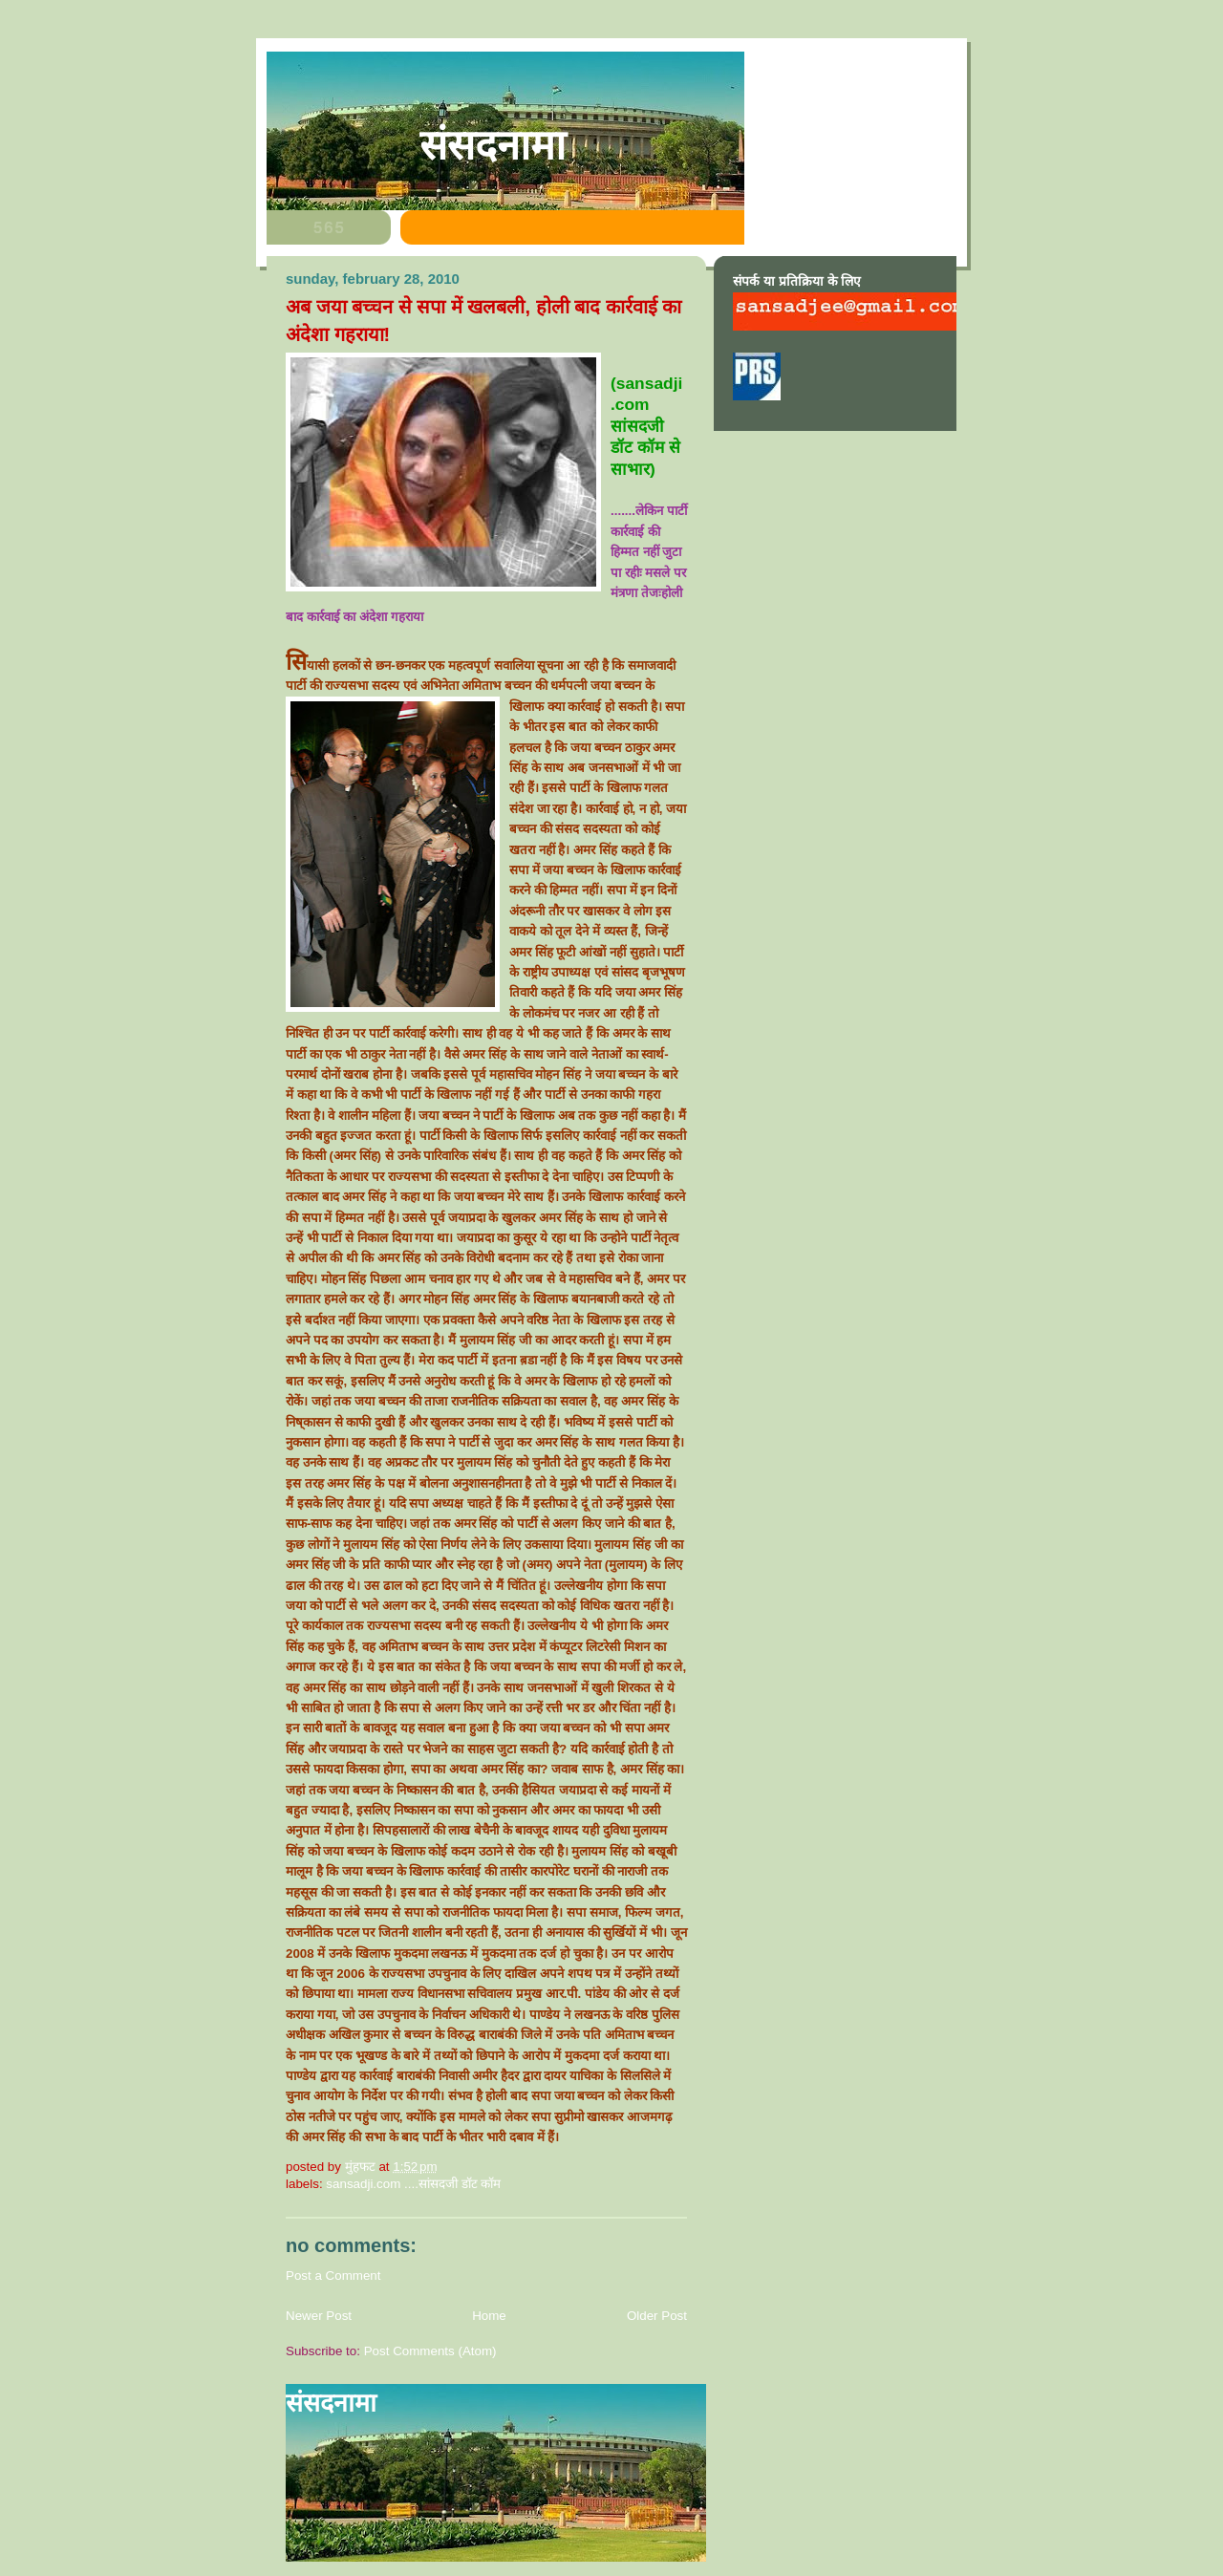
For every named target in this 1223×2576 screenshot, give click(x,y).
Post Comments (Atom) (430, 2351)
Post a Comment (333, 2275)
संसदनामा (492, 145)
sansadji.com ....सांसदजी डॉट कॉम (413, 2184)
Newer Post (319, 2315)
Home (489, 2315)
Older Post (657, 2315)
